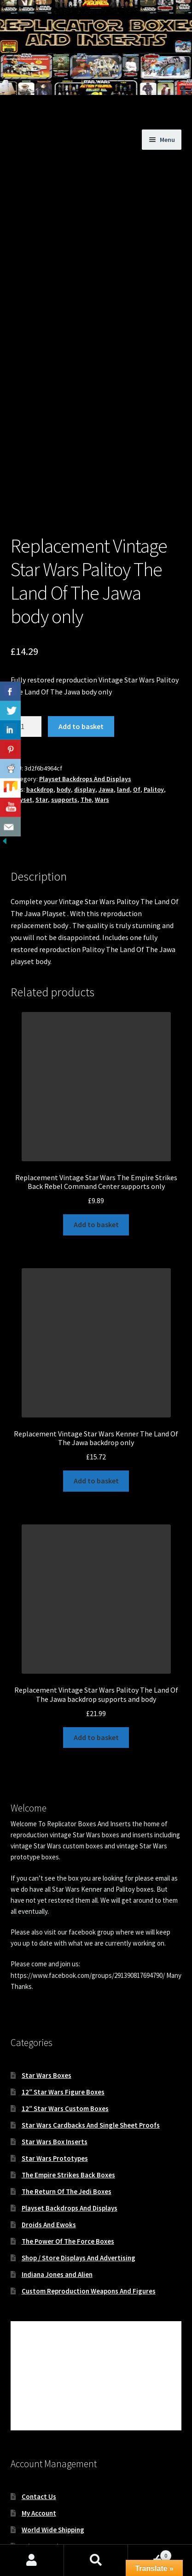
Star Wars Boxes (46, 1989)
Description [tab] (29, 759)
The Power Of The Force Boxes (68, 2155)
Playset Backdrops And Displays (85, 693)
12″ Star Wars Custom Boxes (65, 2022)
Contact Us (39, 2410)
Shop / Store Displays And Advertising (78, 2172)
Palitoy (154, 704)
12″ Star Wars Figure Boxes (63, 2006)
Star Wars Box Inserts (54, 2056)
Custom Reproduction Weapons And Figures (89, 2205)
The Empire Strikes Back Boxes (68, 2089)
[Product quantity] (26, 641)
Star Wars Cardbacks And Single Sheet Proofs (91, 2039)
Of (136, 704)
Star (41, 714)
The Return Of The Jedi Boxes (66, 2105)
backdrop (39, 704)
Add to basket (81, 640)
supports (64, 714)
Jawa (106, 704)
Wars (102, 714)
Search (96, 2560)
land (123, 704)
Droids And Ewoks (49, 2139)
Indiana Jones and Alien (57, 2188)
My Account (39, 2427)
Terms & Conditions (52, 2477)
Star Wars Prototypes (55, 2072)
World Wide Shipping (53, 2444)
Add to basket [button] (96, 1138)
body (64, 704)
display (84, 704)
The (86, 714)
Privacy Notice (43, 2460)
